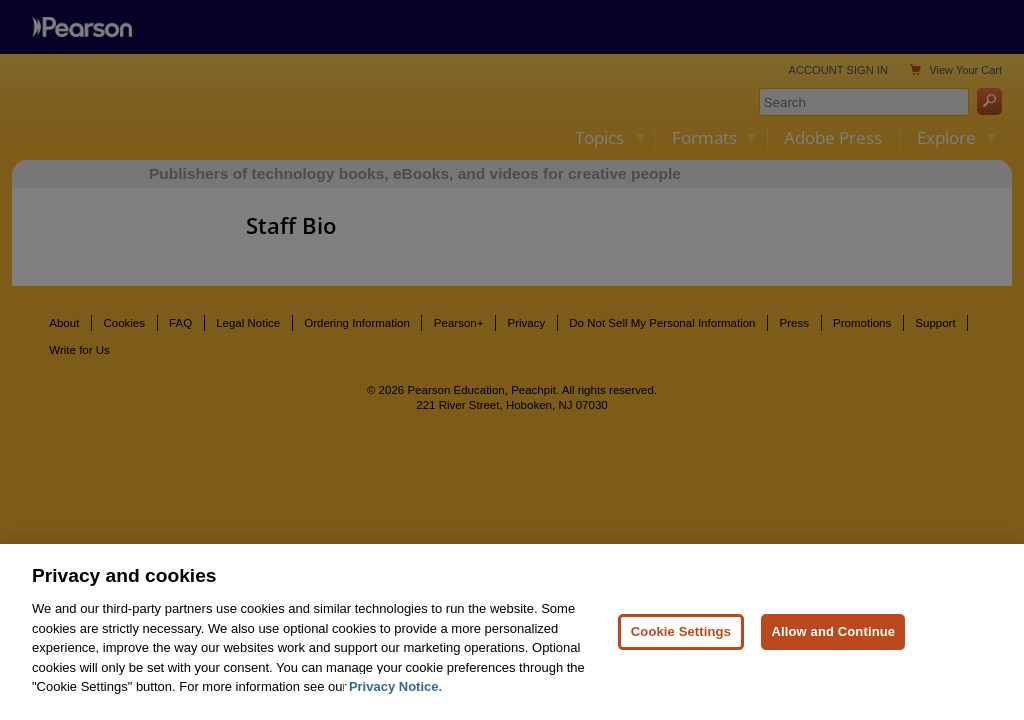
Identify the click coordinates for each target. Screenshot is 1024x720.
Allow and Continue (833, 641)
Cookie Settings (681, 641)
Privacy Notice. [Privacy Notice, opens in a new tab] (395, 697)
